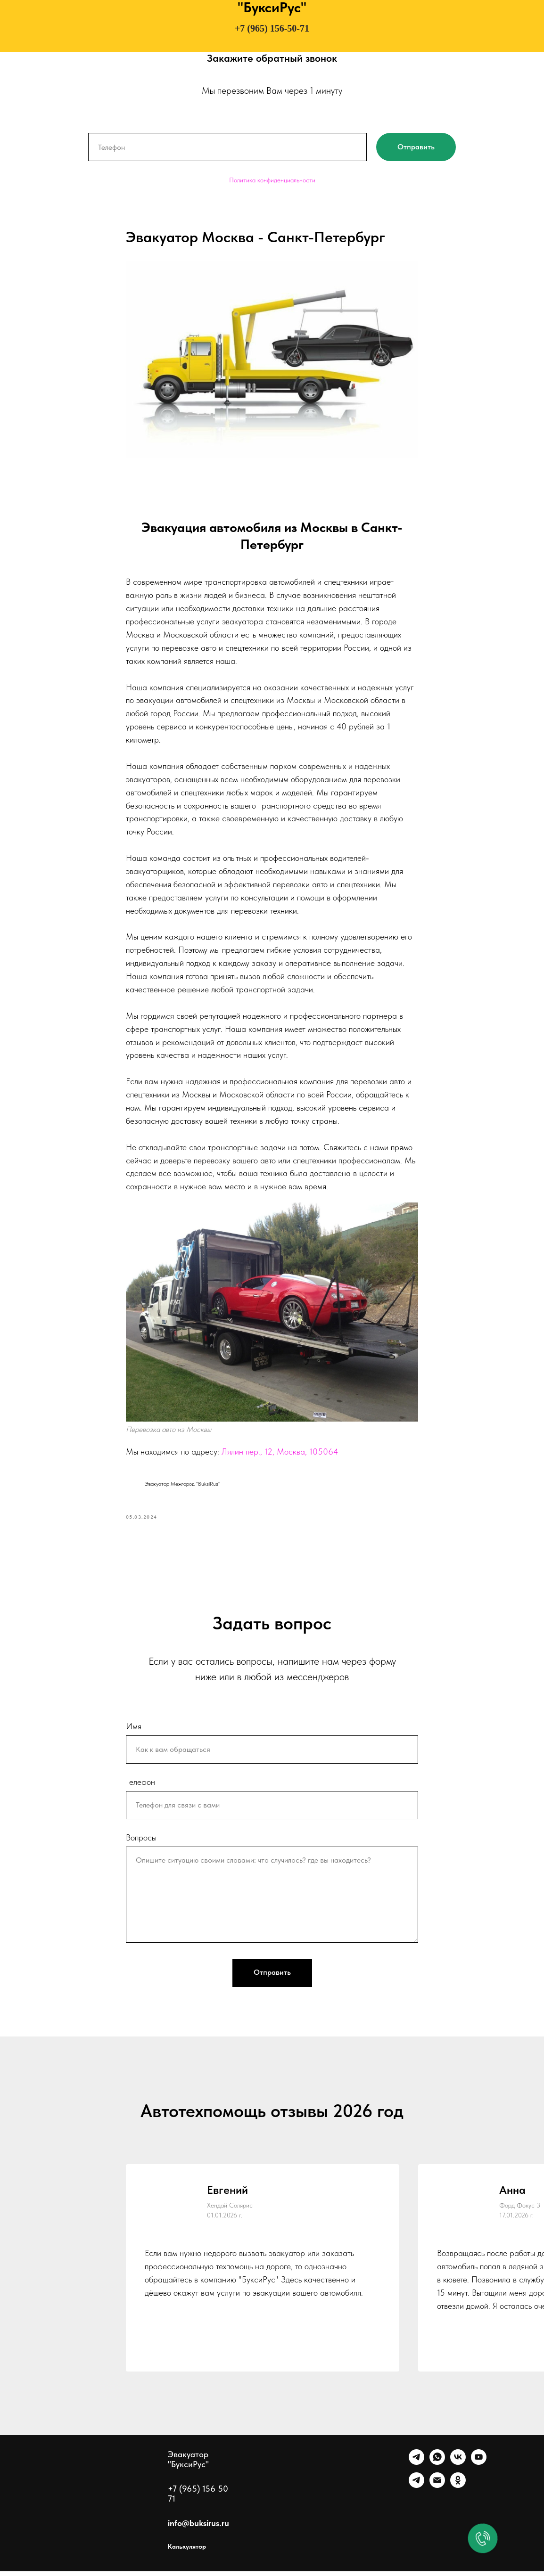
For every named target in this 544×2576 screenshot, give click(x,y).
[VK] (458, 2467)
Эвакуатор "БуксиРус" (188, 2464)
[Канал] (416, 2490)
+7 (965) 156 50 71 (198, 2498)
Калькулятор (187, 2551)
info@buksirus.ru (198, 2528)
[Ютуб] (478, 2467)
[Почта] (437, 2490)
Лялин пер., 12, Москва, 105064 (280, 1454)
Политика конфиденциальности (272, 180)
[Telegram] (416, 2467)
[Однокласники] (458, 2490)
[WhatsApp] (437, 2467)
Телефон (140, 1786)
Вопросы (141, 1842)
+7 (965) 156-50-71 (272, 28)
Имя (133, 1730)
